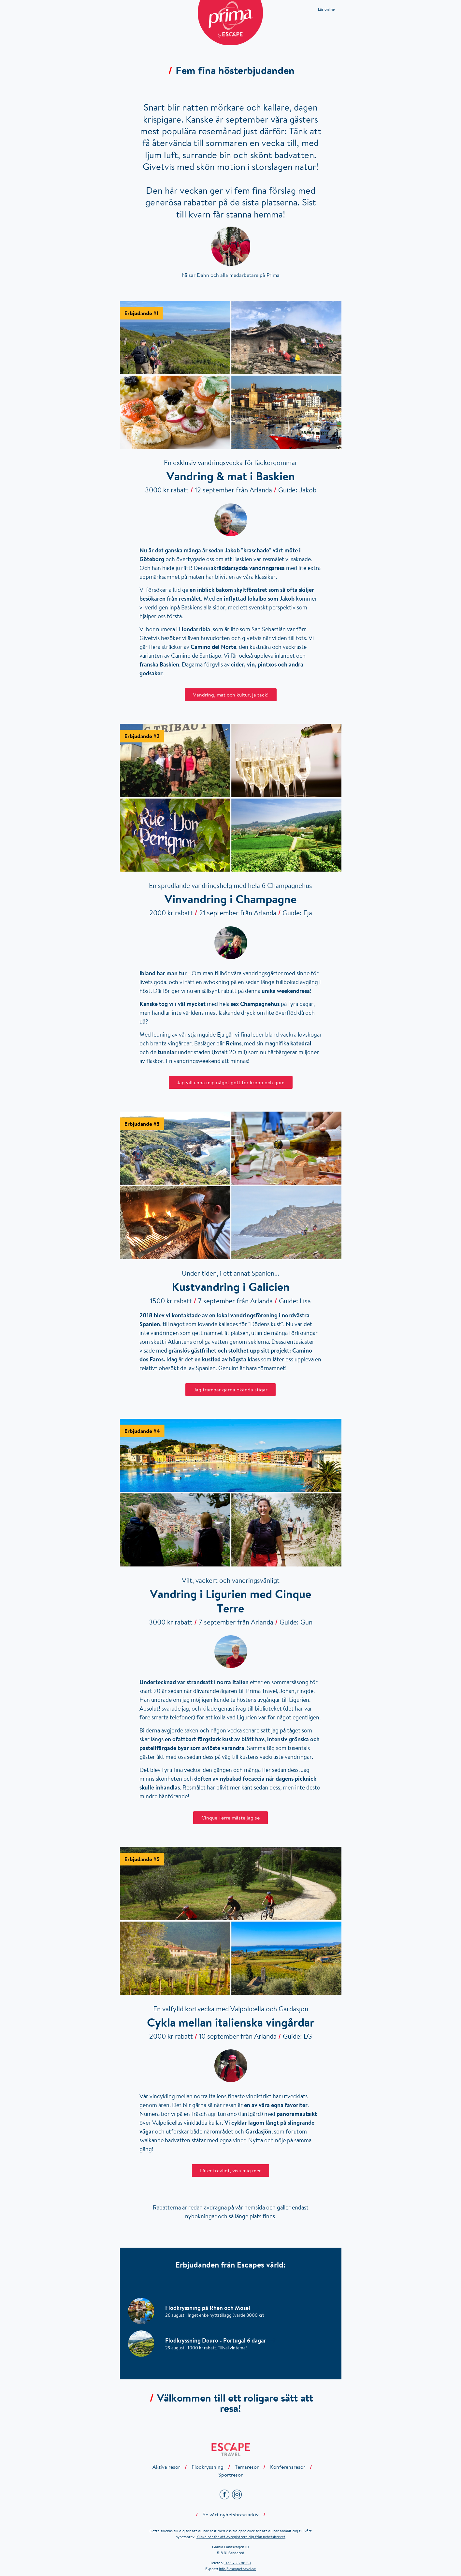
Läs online (326, 9)
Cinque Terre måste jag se (230, 1817)
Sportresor (230, 2474)
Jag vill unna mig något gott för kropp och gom (230, 1082)
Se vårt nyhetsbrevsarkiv (231, 2514)
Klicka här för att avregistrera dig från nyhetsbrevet (240, 2536)
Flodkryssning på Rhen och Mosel (212, 2308)
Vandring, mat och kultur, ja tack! (230, 694)
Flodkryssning (207, 2466)
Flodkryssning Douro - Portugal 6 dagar (220, 2340)
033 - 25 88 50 (237, 2563)
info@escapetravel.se (237, 2568)
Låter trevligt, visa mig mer (230, 2170)
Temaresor (247, 2466)
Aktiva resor (166, 2466)
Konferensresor (287, 2466)
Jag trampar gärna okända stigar (230, 1389)
